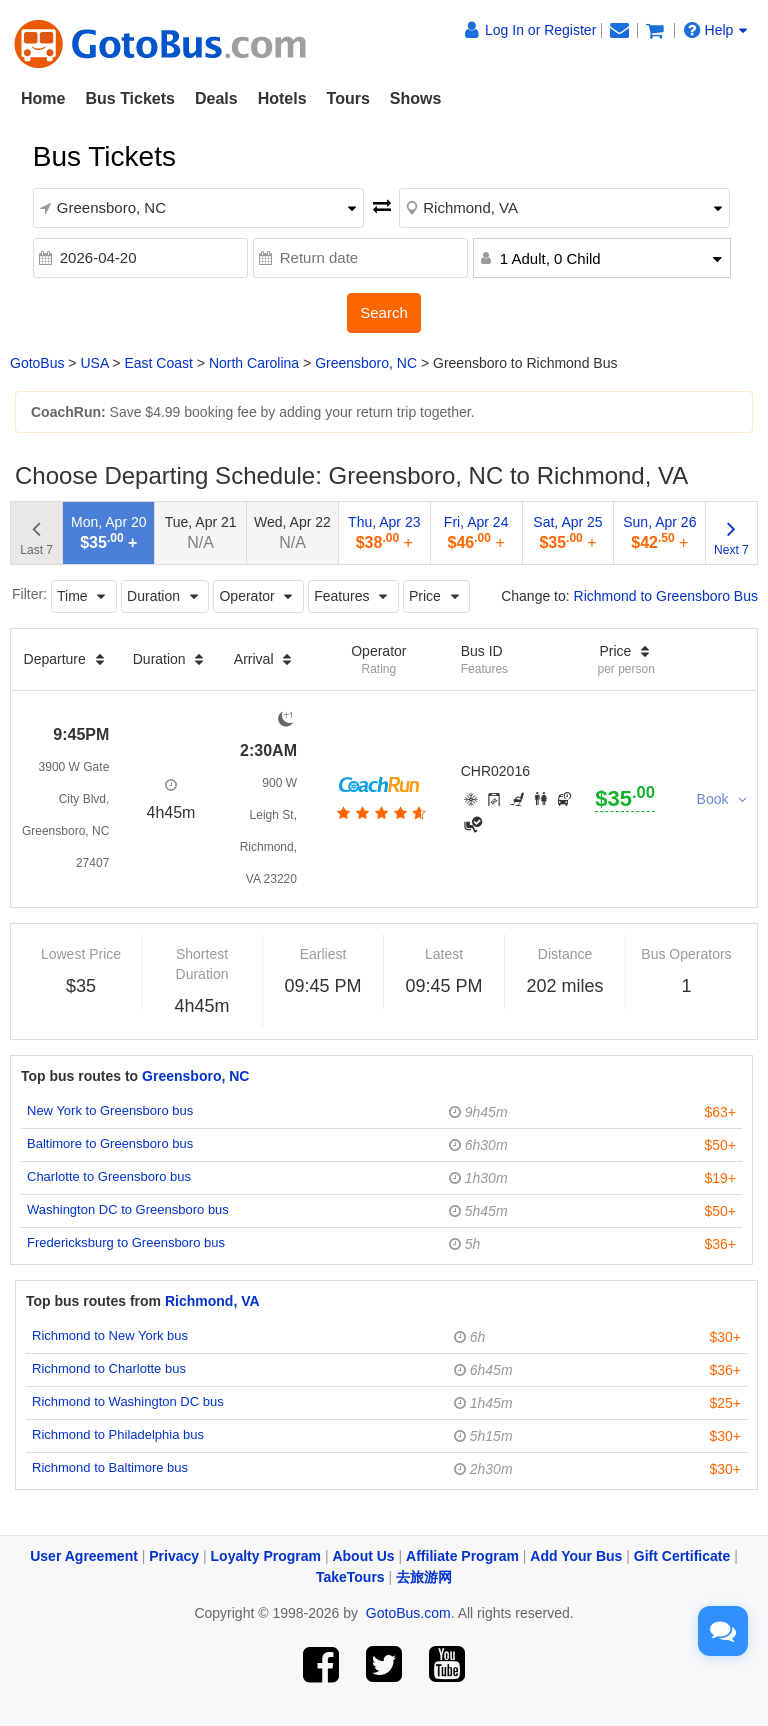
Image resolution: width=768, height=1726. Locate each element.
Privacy (174, 1556)
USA (94, 363)
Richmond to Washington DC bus (128, 1401)
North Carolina (254, 363)
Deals (216, 98)
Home (43, 98)
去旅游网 (424, 1577)
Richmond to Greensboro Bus (666, 596)
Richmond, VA (212, 1301)
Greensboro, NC (366, 363)
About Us (363, 1556)
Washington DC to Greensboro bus (128, 1209)
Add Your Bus (576, 1556)
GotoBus (37, 363)
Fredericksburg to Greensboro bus (126, 1242)
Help (716, 30)
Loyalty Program (266, 1556)
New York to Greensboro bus (110, 1110)
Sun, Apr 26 (659, 532)
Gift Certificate (682, 1556)
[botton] (379, 813)
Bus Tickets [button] (130, 98)
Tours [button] (348, 98)
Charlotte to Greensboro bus (109, 1176)
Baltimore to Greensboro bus (110, 1143)
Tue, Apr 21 (201, 532)
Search (384, 312)
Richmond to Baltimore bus (110, 1467)
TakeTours (350, 1577)
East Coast (158, 363)
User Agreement (84, 1556)
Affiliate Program (462, 1556)
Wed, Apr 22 (292, 532)
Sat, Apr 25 (567, 532)
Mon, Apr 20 (109, 532)
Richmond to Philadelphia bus (118, 1434)
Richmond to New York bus (110, 1335)
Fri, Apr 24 (476, 532)
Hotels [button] (282, 98)
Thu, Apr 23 (384, 532)
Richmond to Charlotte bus (109, 1368)
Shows (416, 98)
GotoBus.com (408, 1613)
